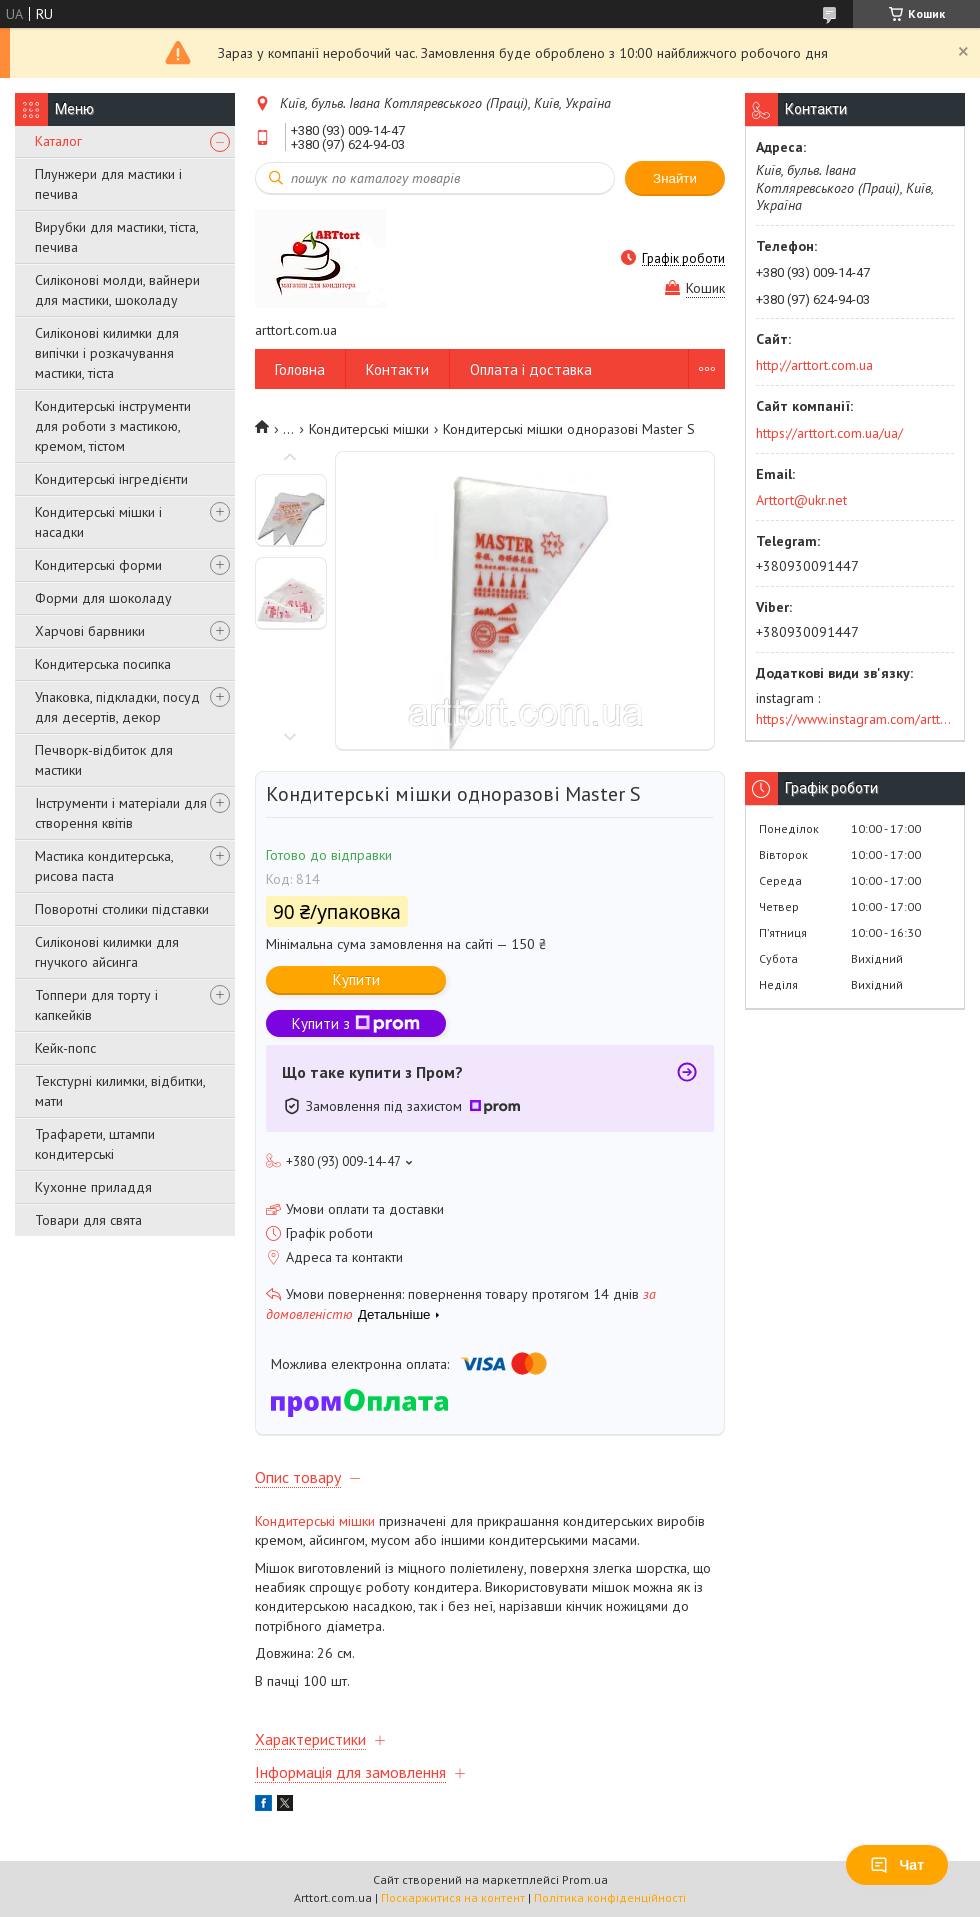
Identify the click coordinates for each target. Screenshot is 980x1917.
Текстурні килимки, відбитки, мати (120, 1091)
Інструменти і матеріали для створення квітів (121, 813)
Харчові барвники (90, 631)
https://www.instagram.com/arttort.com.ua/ (855, 719)
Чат (897, 1865)
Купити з (356, 1023)
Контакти (397, 369)
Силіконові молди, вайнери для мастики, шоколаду (117, 290)
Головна (300, 369)
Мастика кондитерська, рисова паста (104, 866)
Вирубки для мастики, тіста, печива (116, 237)
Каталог (58, 141)
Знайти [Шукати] (675, 178)
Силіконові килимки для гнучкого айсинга (107, 952)
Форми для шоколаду (103, 598)
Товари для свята (88, 1220)
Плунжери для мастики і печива (108, 184)
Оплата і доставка (531, 369)
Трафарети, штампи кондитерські (95, 1144)
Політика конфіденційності (610, 1897)
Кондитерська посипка (103, 664)
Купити (356, 979)
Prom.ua (585, 1879)
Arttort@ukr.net (801, 500)
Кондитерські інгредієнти (111, 479)
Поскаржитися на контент (453, 1897)
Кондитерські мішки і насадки (98, 522)
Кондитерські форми (98, 565)
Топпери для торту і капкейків (96, 1005)
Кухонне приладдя (93, 1187)
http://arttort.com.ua (814, 365)
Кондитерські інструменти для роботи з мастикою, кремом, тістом (113, 426)
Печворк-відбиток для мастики (104, 760)
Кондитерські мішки (369, 429)
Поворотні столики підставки (122, 909)
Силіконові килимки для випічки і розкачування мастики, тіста (107, 353)
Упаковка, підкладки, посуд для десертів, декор (117, 707)
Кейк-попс (65, 1048)
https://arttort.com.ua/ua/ (829, 433)
